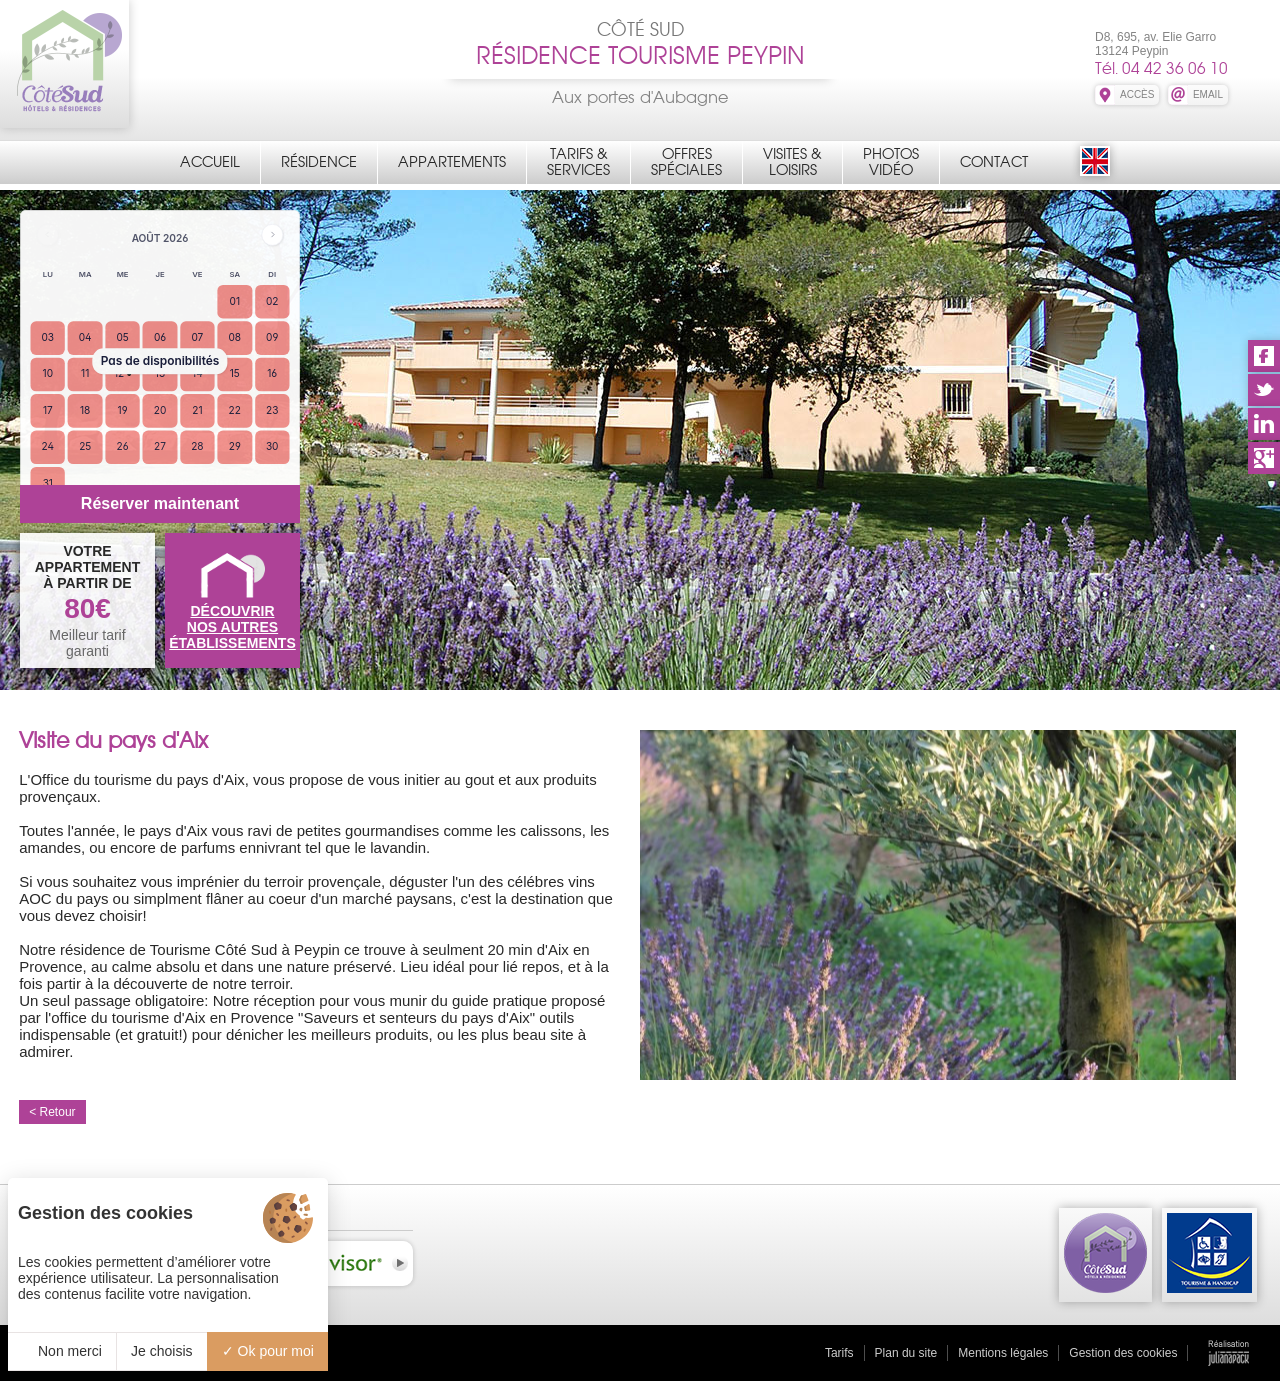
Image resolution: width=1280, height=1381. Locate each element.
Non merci (62, 1351)
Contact (994, 162)
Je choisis (161, 1351)
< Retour (52, 1112)
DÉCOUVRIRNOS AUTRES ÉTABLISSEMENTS (232, 627)
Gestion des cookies (1123, 1353)
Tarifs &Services (578, 162)
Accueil (210, 162)
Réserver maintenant (160, 503)
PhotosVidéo (891, 162)
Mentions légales (1003, 1353)
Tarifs (839, 1353)
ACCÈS (1137, 94)
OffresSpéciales (686, 162)
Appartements (452, 162)
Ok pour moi (268, 1351)
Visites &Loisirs (792, 162)
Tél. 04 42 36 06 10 (1161, 68)
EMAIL (1208, 94)
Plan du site (906, 1353)
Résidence (319, 162)
